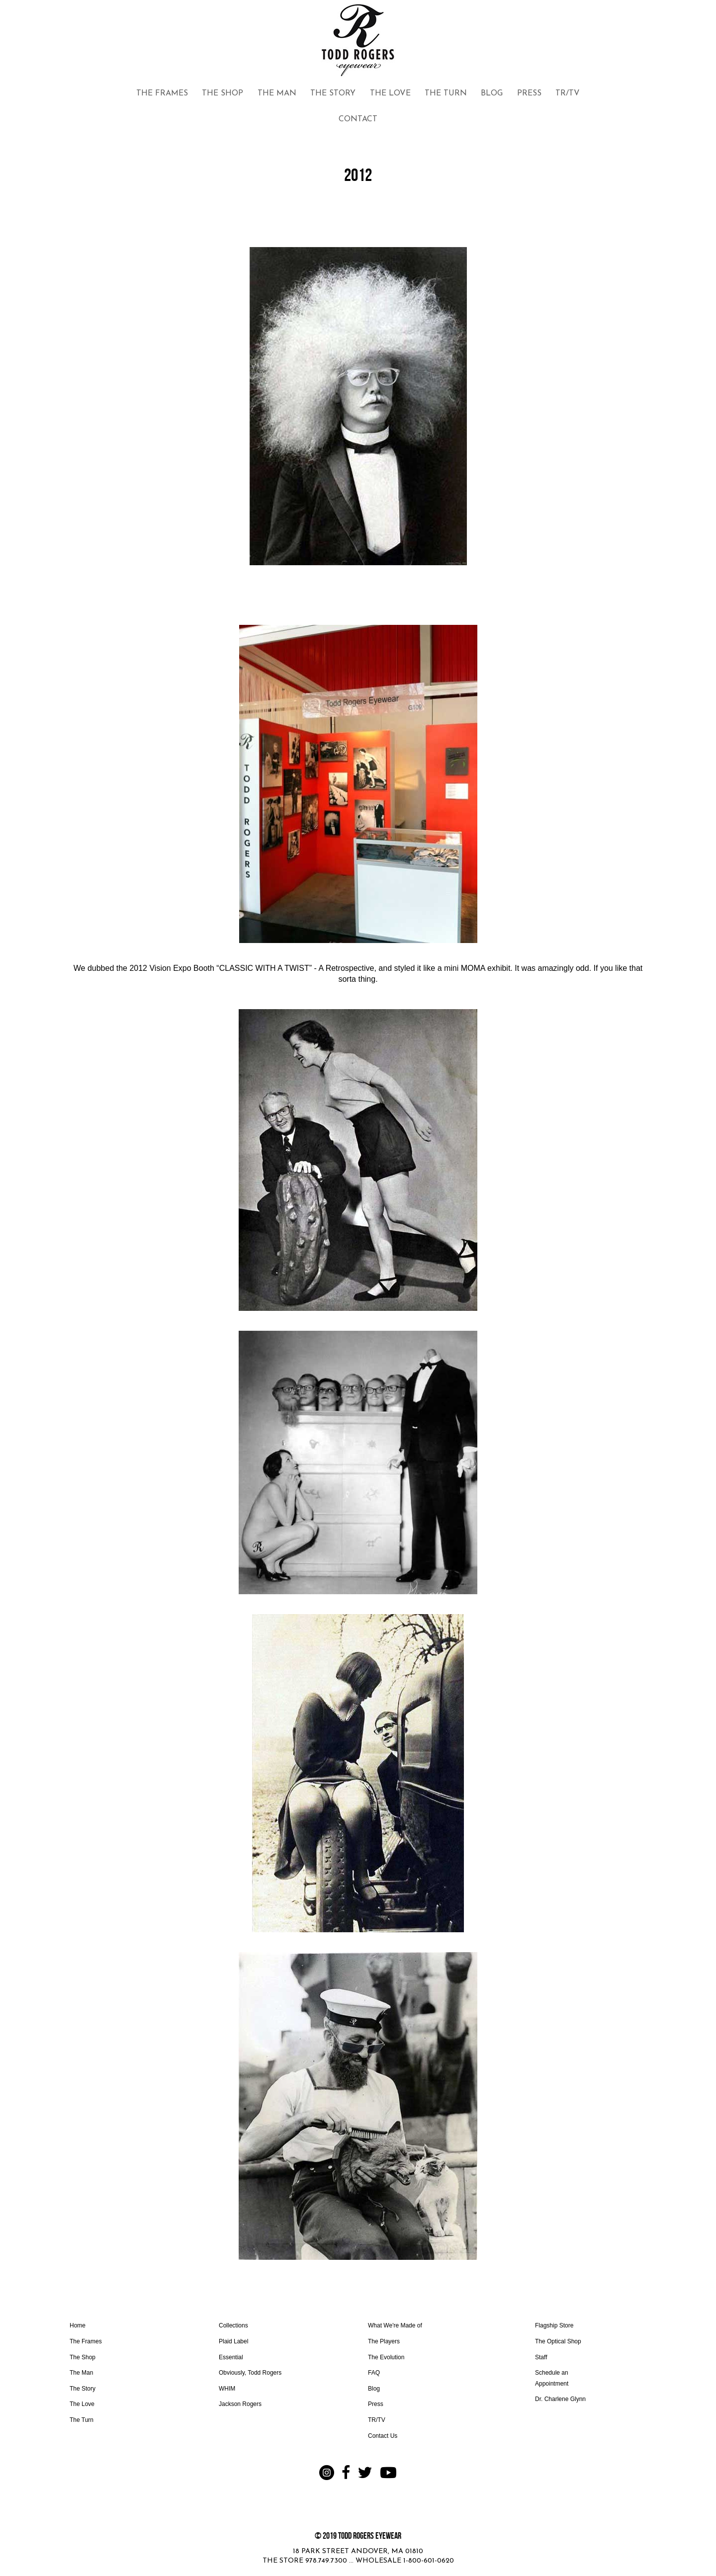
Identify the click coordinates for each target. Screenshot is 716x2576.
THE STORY (333, 93)
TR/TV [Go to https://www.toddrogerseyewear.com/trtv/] (376, 2419)
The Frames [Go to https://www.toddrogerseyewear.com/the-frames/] (86, 2341)
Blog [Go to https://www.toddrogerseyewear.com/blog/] (374, 2388)
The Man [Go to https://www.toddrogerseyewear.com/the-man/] (81, 2372)
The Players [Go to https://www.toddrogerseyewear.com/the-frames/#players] (384, 2341)
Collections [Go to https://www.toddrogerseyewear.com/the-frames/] (233, 2325)
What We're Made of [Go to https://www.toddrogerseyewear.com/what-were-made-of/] (395, 2325)
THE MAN (277, 93)
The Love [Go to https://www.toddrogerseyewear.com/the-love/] (82, 2404)
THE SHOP (222, 93)
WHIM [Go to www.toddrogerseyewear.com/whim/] (227, 2388)
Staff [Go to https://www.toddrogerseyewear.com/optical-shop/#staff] (541, 2357)
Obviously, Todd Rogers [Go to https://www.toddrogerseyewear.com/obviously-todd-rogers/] (250, 2372)
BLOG (492, 93)
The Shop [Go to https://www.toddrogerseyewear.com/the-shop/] (82, 2357)
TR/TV (567, 93)
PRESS (529, 93)
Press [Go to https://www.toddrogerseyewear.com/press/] (375, 2404)
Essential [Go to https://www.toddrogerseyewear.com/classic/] (231, 2357)
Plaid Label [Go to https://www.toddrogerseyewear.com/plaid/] (233, 2341)
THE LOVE (390, 93)
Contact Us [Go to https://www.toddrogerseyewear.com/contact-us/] (382, 2435)
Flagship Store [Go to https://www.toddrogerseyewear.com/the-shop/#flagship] (554, 2325)
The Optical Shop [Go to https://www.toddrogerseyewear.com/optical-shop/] (558, 2341)
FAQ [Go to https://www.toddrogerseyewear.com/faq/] (374, 2372)
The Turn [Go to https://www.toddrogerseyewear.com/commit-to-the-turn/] (81, 2419)
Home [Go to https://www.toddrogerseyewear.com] (78, 2325)
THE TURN (446, 93)
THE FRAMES (162, 93)
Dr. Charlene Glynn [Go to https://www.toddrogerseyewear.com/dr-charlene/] (560, 2399)
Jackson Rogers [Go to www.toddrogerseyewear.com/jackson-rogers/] (240, 2404)
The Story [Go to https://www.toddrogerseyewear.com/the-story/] (82, 2388)
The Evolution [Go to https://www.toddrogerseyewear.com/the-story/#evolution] (386, 2357)
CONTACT (358, 119)
